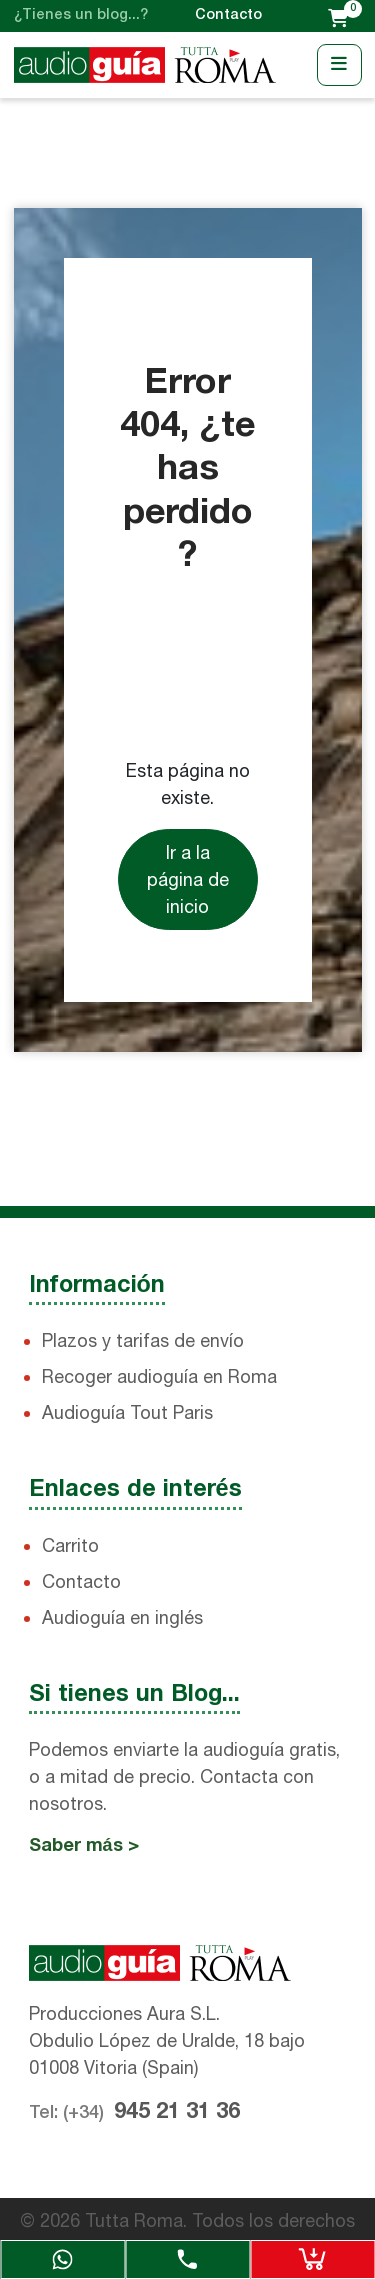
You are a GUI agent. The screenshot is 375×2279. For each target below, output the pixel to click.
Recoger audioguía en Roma (159, 1376)
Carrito (70, 1545)
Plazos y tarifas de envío (143, 1340)
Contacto (228, 15)
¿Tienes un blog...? (81, 15)
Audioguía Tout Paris (127, 1412)
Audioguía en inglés (122, 1617)
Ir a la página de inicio (188, 879)
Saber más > (84, 1846)
